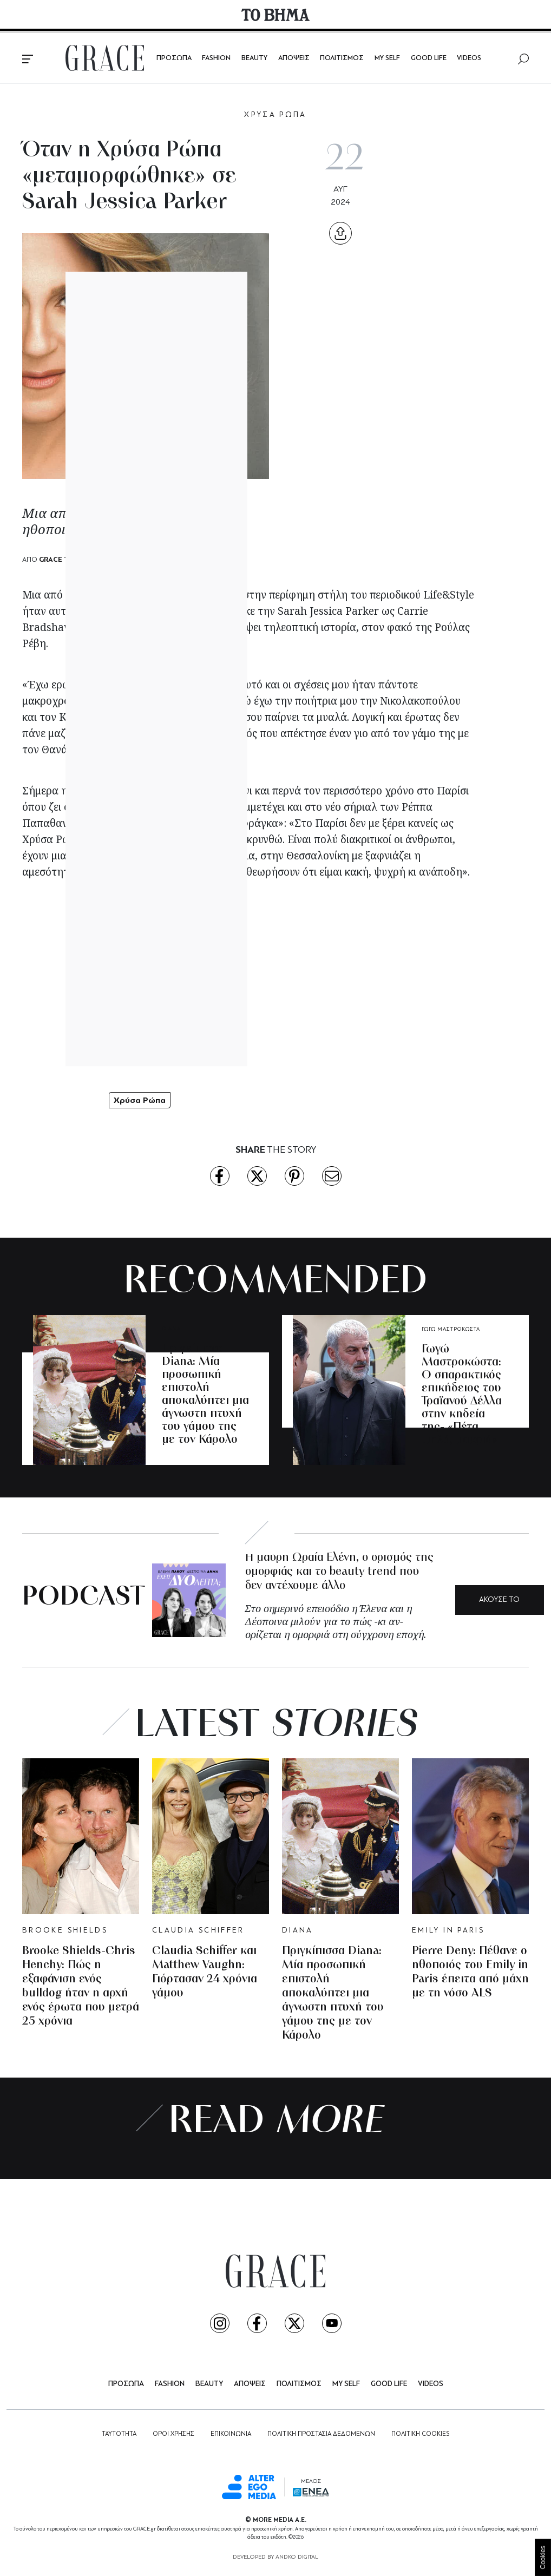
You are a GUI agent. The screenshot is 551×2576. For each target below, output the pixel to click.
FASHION (216, 58)
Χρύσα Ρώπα (140, 1100)
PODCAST (83, 1598)
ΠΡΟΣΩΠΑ (174, 58)
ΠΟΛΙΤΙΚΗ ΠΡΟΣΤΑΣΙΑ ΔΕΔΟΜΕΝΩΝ (321, 2434)
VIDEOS (469, 58)
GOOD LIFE (429, 58)
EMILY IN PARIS (448, 1931)
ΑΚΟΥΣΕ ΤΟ (499, 1600)
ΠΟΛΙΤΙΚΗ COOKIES (420, 2434)
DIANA (171, 1329)
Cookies (543, 2557)
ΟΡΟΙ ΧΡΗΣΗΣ (173, 2434)
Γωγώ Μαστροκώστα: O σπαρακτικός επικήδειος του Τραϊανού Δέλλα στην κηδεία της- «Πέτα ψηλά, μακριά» (462, 1395)
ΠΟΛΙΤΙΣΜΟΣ (342, 58)
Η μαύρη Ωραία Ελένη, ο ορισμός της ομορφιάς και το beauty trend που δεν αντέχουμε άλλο (339, 1572)
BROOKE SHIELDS (65, 1931)
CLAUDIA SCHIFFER (198, 1931)
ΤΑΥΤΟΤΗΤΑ (119, 2434)
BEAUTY (254, 58)
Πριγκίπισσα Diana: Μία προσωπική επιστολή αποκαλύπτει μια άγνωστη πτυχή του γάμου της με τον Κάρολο (205, 1394)
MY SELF (387, 58)
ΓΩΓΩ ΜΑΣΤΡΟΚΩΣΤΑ (451, 1329)
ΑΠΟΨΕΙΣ (294, 58)
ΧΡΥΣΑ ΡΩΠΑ (275, 115)
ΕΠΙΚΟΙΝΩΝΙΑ (231, 2434)
